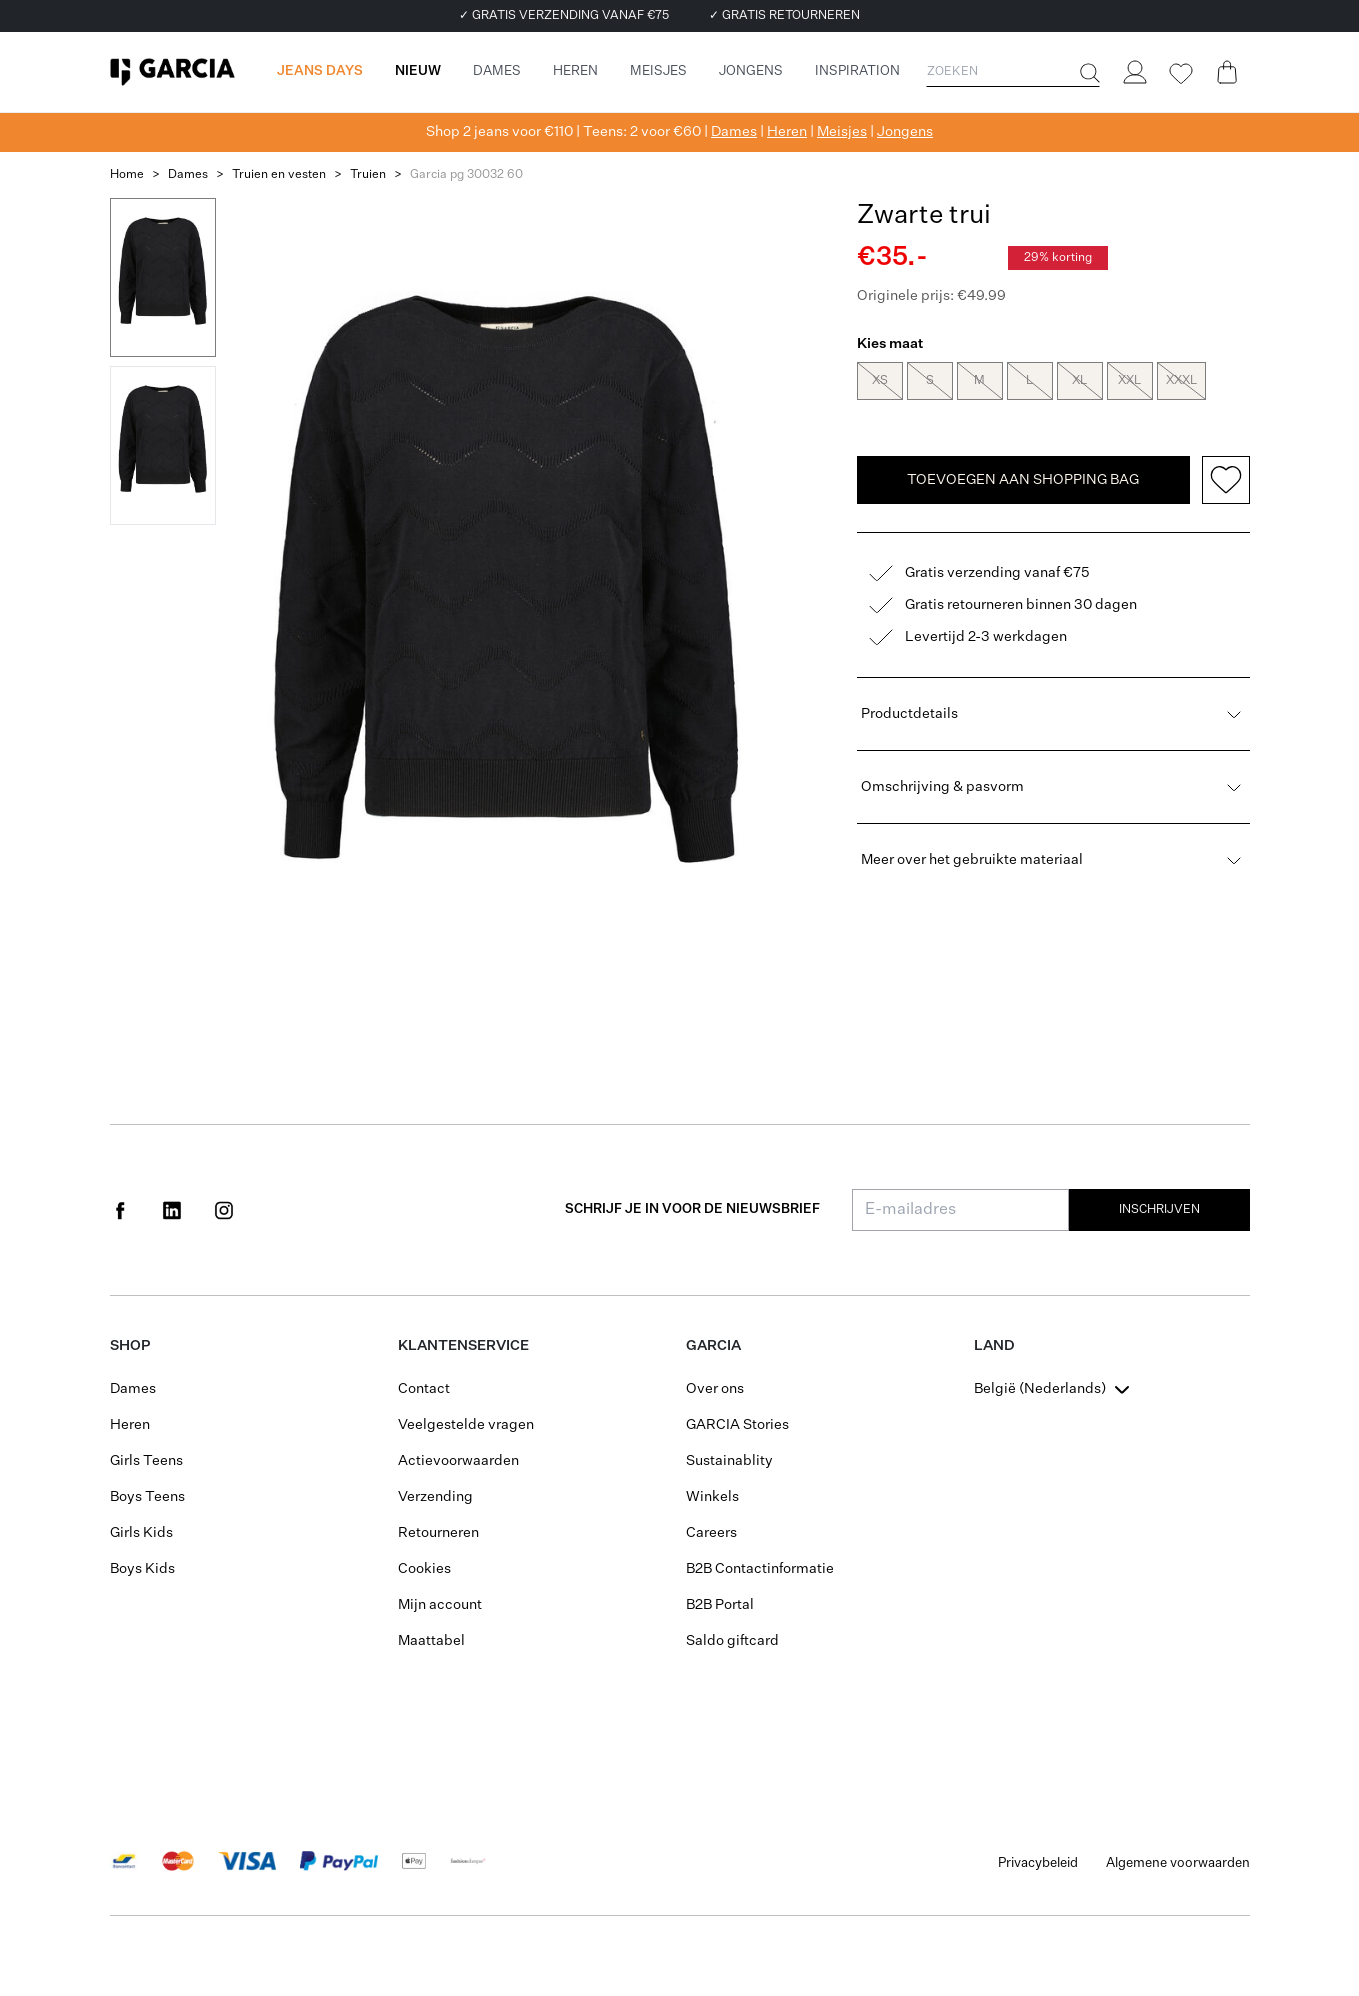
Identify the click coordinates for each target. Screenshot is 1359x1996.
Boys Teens (147, 1497)
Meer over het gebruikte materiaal (1053, 862)
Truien (368, 175)
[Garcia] (172, 72)
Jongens (905, 132)
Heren (787, 132)
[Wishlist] (1181, 74)
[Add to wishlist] (1226, 482)
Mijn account (440, 1605)
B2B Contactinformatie (760, 1569)
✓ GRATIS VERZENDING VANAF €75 (564, 16)
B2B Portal (720, 1605)
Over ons (715, 1389)
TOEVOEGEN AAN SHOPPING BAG (1023, 482)
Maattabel (431, 1641)
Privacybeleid (1038, 1863)
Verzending (435, 1497)
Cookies (424, 1569)
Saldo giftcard (732, 1641)
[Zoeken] (1088, 73)
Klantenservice (463, 1346)
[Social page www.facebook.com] (120, 1210)
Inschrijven (1159, 1210)
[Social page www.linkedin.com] (172, 1210)
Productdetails (1053, 716)
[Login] (1135, 72)
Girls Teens (146, 1461)
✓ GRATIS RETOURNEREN (784, 16)
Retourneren (438, 1533)
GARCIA (713, 1346)
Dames (734, 132)
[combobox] (1054, 1389)
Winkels (712, 1497)
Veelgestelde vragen (466, 1425)
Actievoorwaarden (458, 1461)
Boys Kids (142, 1569)
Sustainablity (729, 1461)
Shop (130, 1346)
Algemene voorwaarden (1178, 1863)
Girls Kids (141, 1533)
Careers (711, 1533)
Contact (424, 1389)
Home (127, 175)
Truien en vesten (279, 175)
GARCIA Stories (737, 1425)
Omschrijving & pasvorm (1053, 789)
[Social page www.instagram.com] (224, 1210)
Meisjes (842, 132)
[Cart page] (1227, 72)
